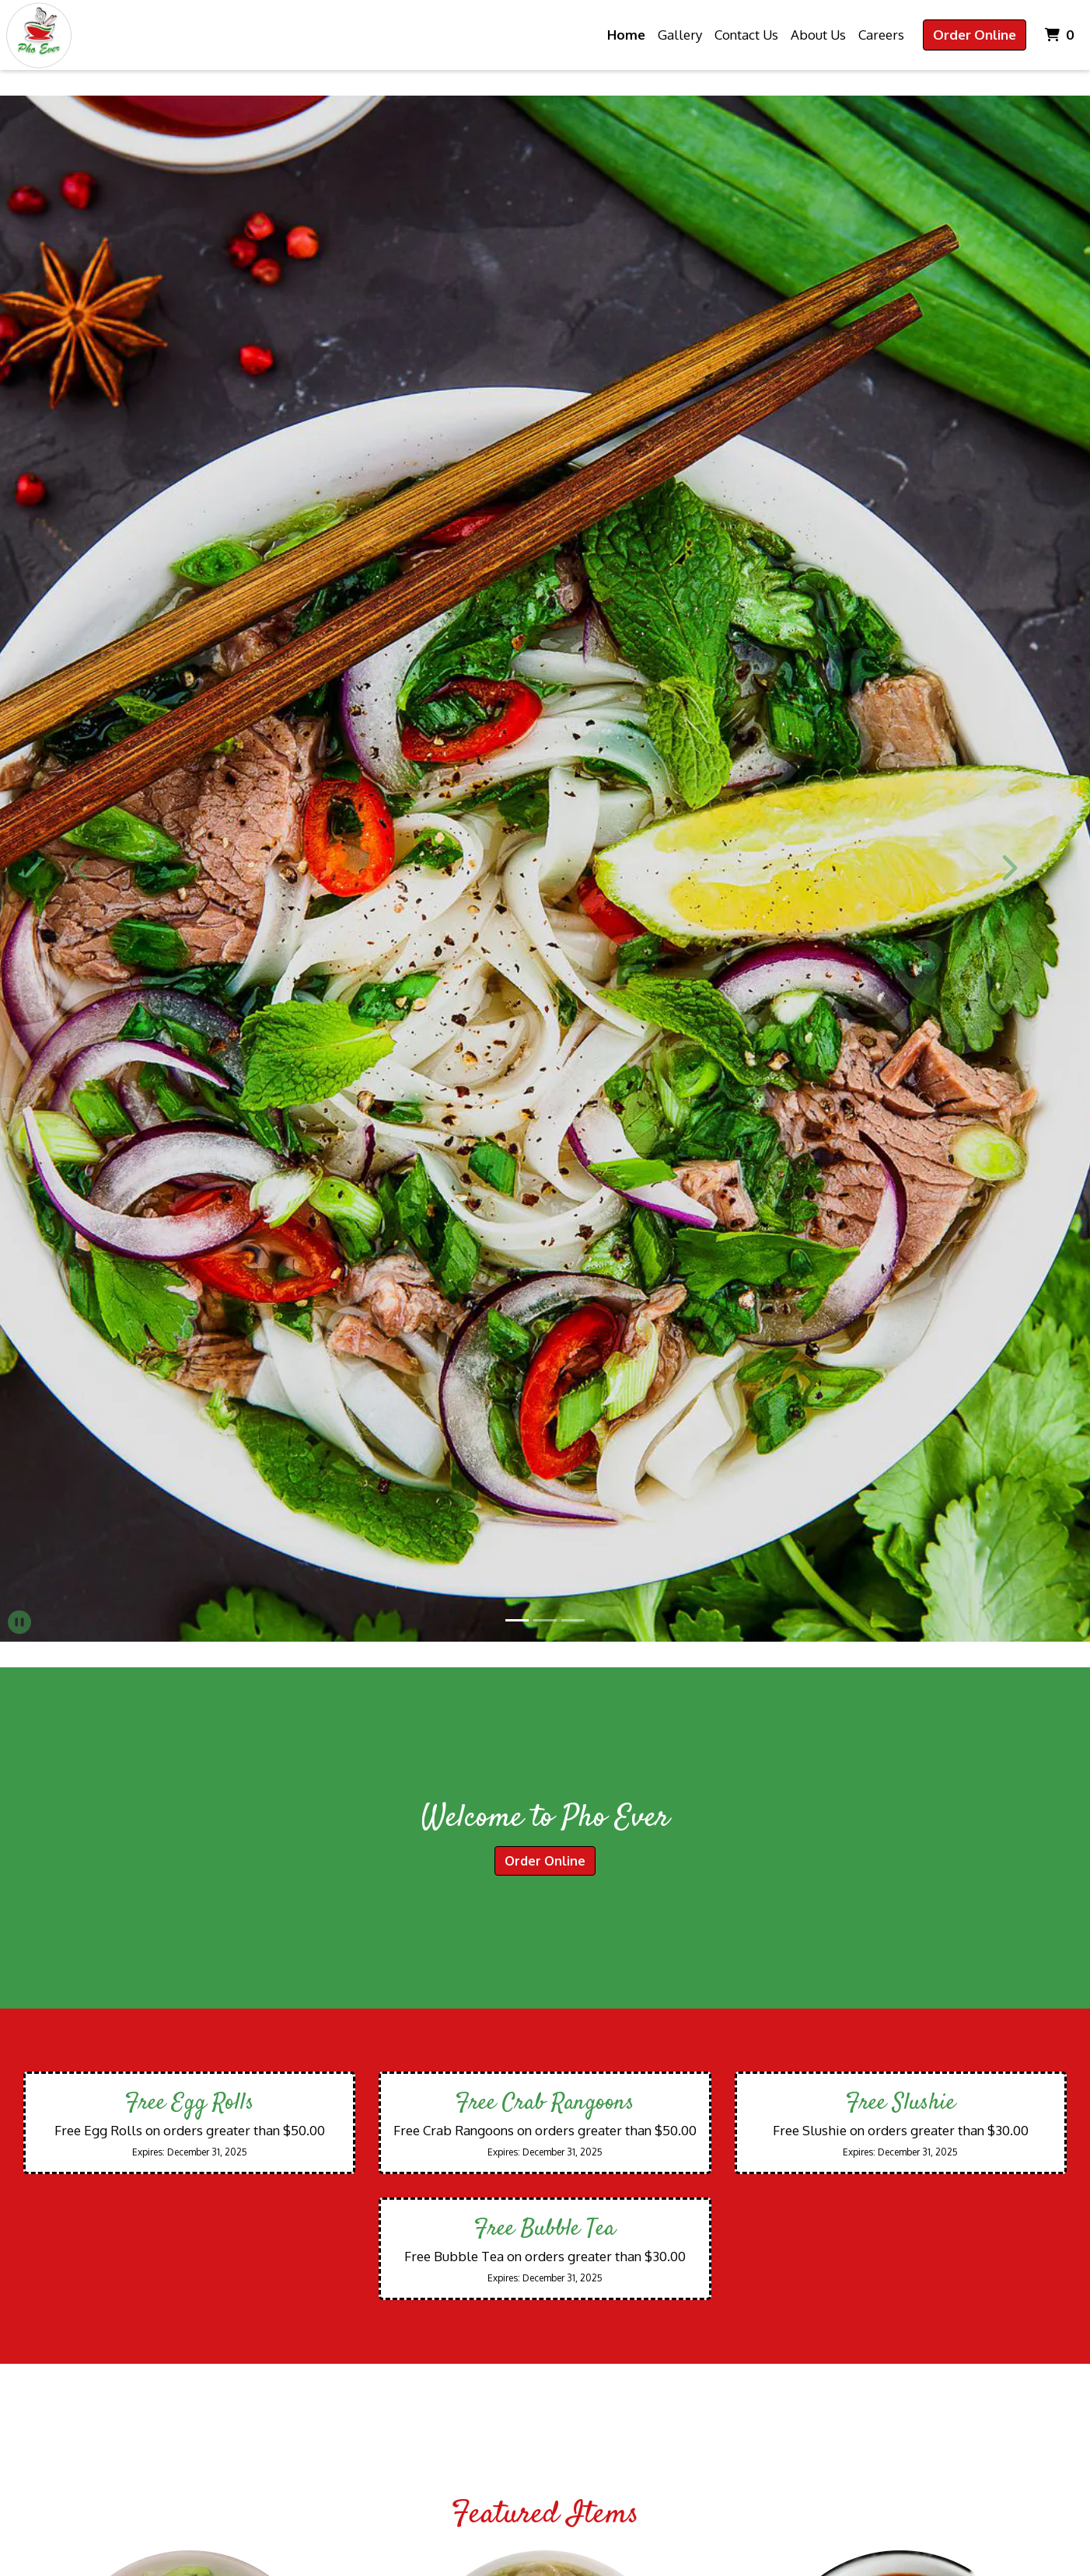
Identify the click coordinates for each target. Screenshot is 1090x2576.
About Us (818, 34)
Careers (881, 34)
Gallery (680, 34)
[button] (81, 868)
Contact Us (746, 34)
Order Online (974, 34)
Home (626, 34)
